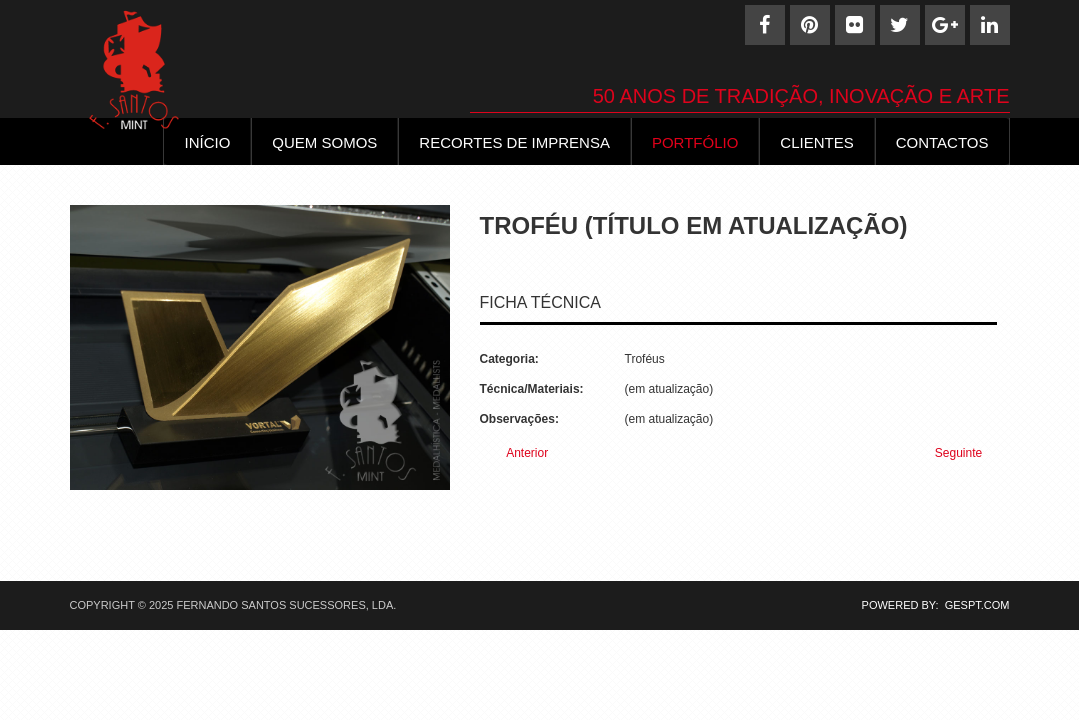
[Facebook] (765, 25)
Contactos (942, 142)
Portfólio (695, 142)
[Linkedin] (990, 25)
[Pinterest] (810, 25)
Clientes (816, 142)
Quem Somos (324, 142)
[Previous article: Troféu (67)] (519, 453)
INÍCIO (207, 142)
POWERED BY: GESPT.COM (929, 605)
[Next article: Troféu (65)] (967, 453)
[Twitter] (900, 25)
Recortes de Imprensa (514, 142)
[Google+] (945, 25)
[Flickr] (855, 25)
